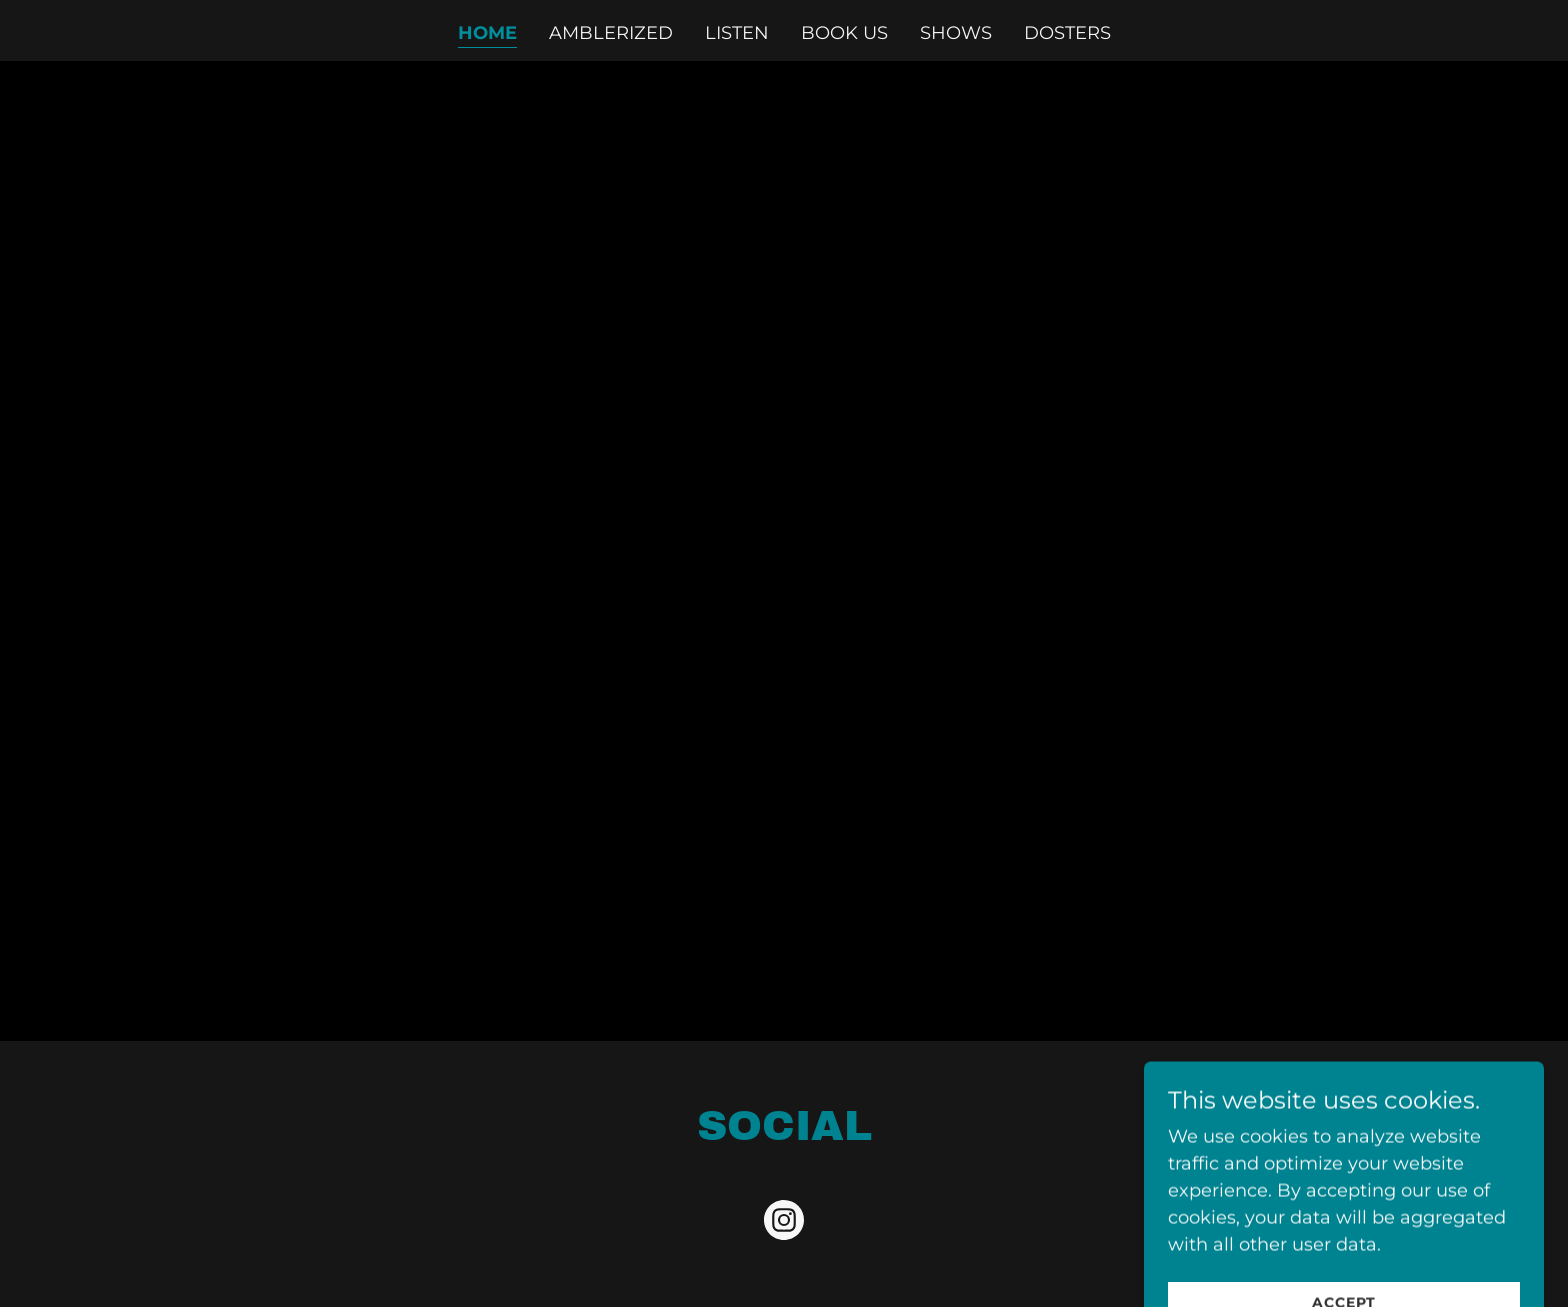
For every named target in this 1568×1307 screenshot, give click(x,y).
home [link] (487, 33)
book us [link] (844, 33)
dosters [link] (1067, 33)
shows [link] (956, 33)
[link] (784, 1224)
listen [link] (737, 33)
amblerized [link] (611, 33)
